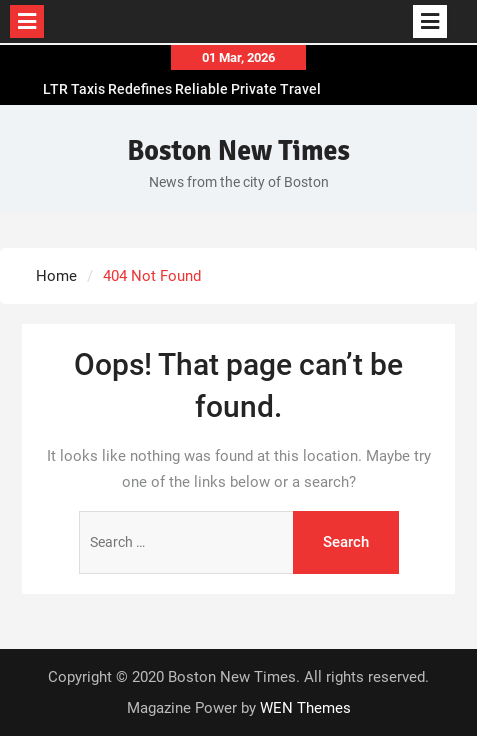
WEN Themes (305, 708)
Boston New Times (238, 151)
